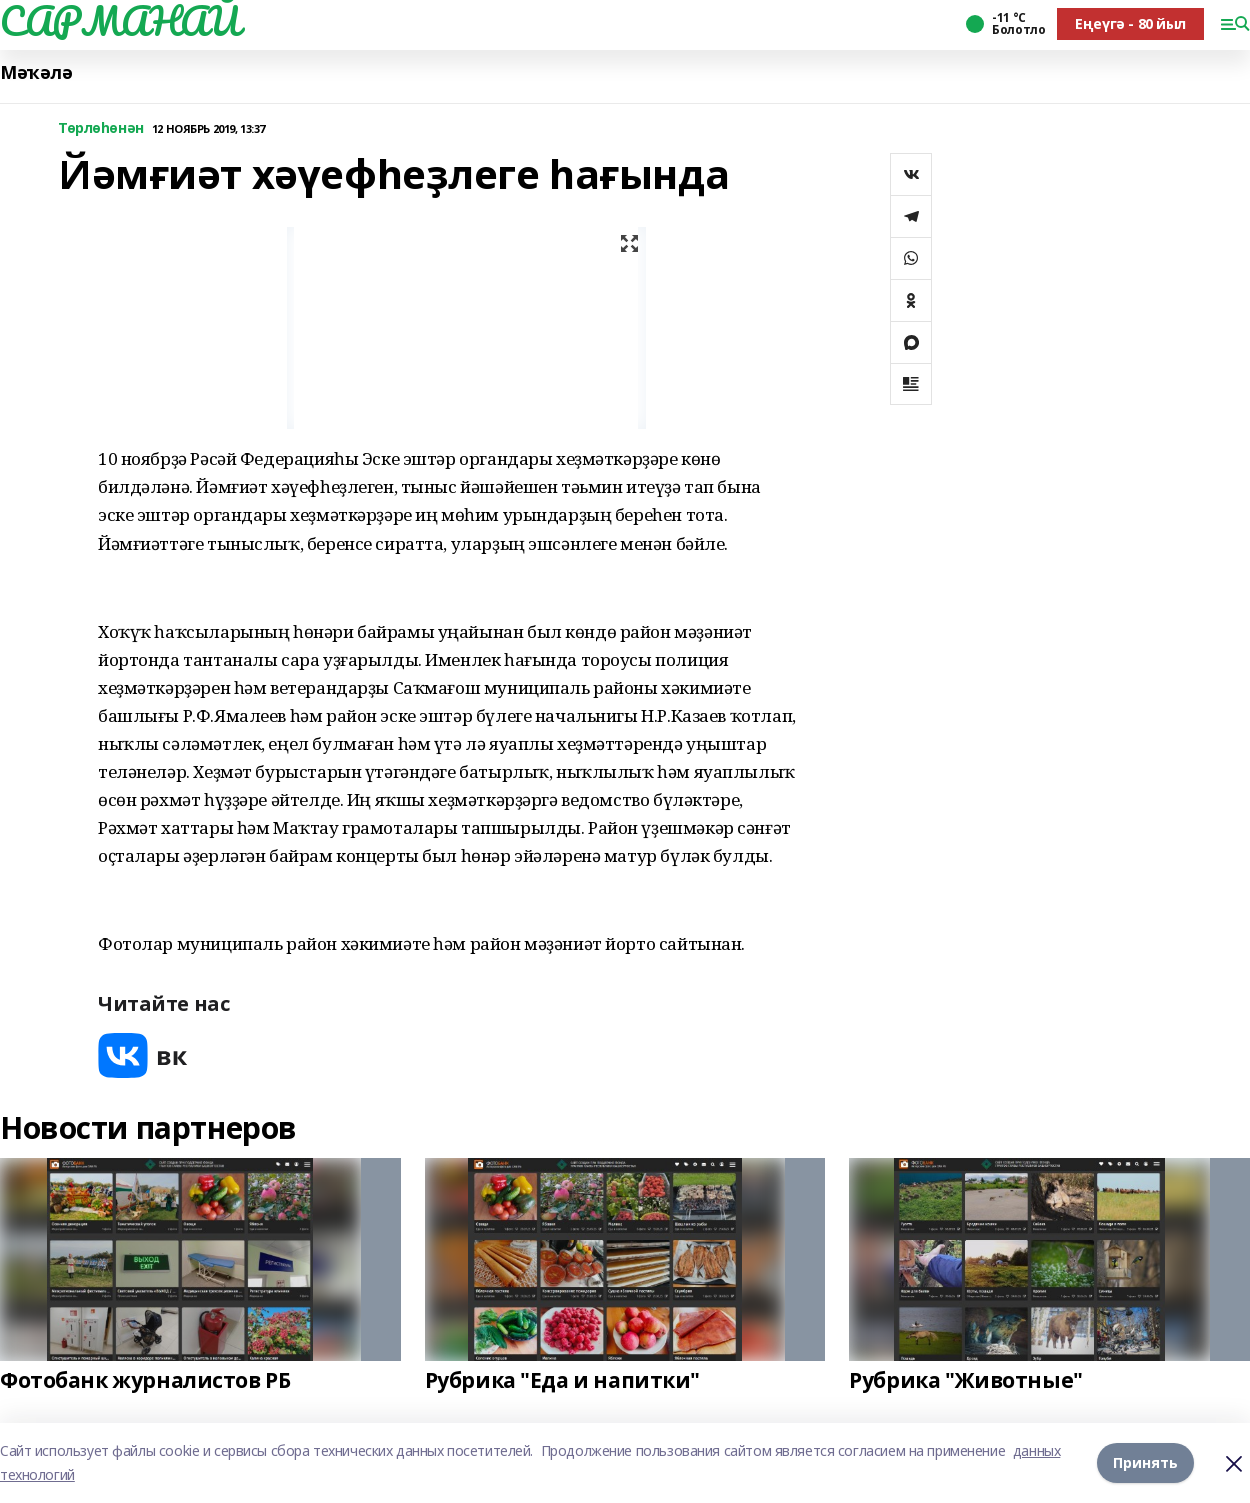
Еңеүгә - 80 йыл (1130, 23)
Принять (1145, 1462)
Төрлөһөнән (101, 128)
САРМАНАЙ (120, 21)
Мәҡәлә (36, 72)
